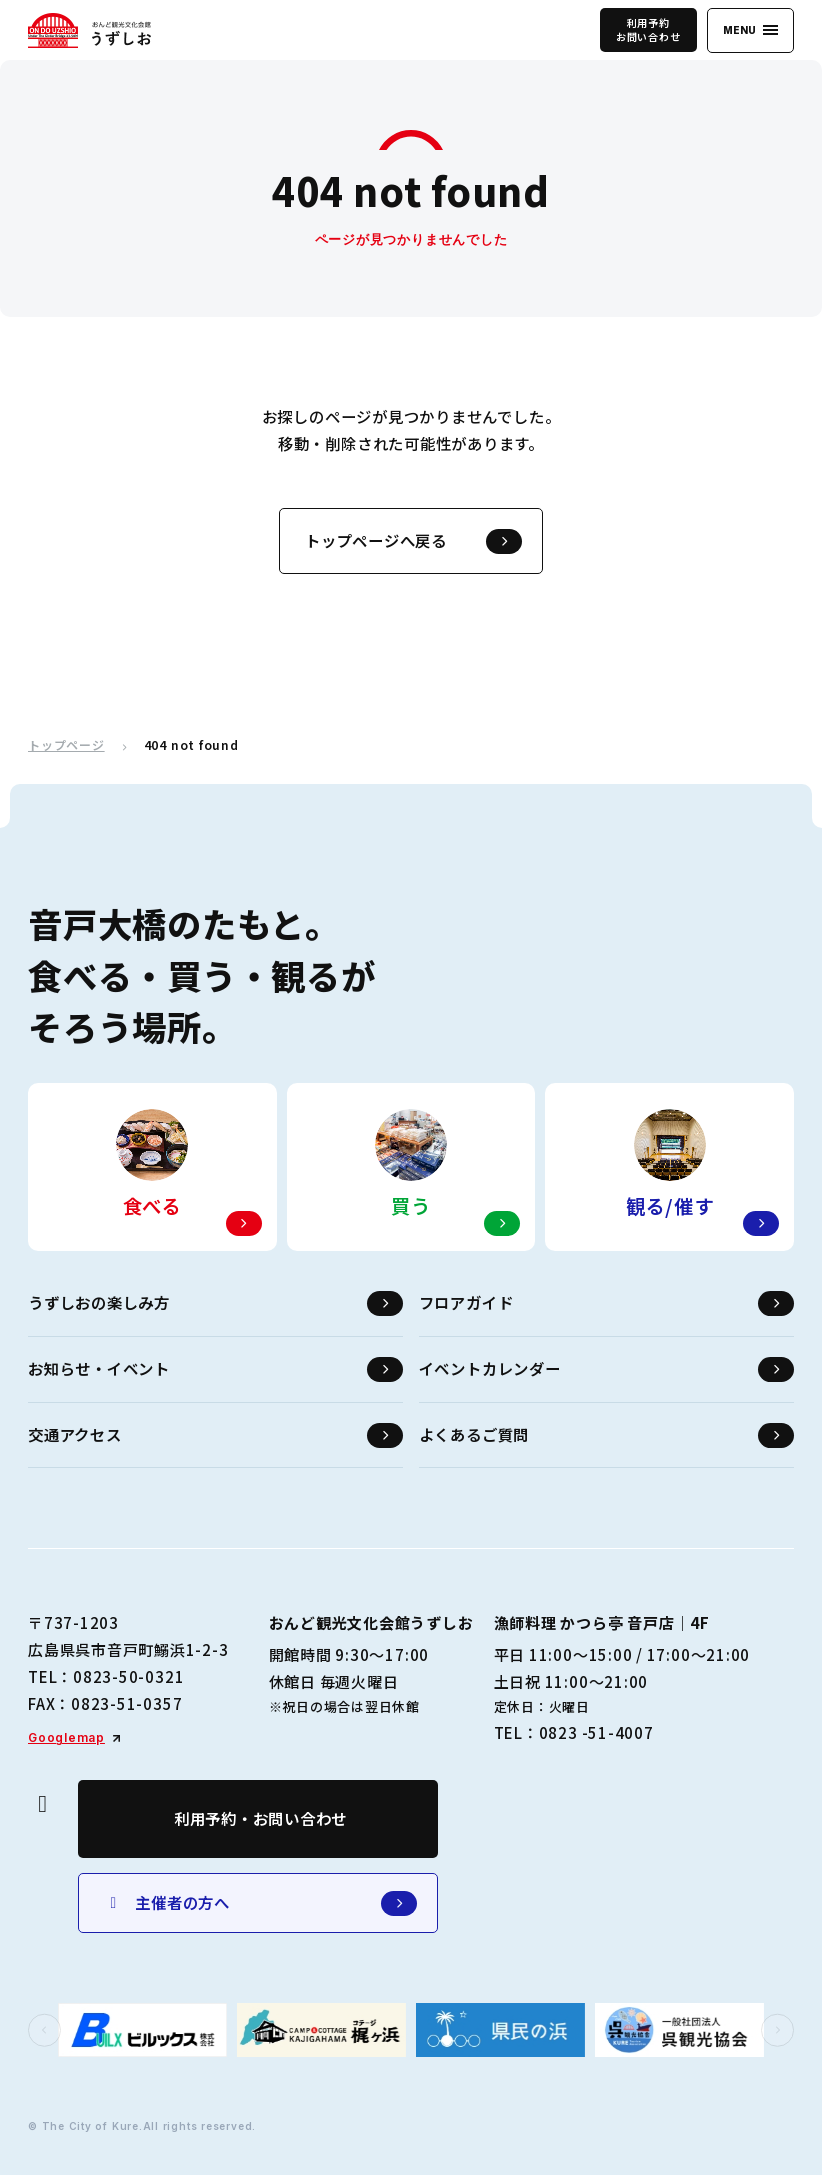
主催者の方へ (260, 1903)
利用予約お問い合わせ (648, 29)
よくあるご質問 (606, 1435)
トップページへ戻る (413, 541)
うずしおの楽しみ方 (215, 1303)
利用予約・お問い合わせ (260, 1818)
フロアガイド (606, 1303)
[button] (44, 2030)
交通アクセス (215, 1435)
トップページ (66, 745)
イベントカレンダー (606, 1369)
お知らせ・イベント (215, 1369)
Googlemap (66, 1737)
